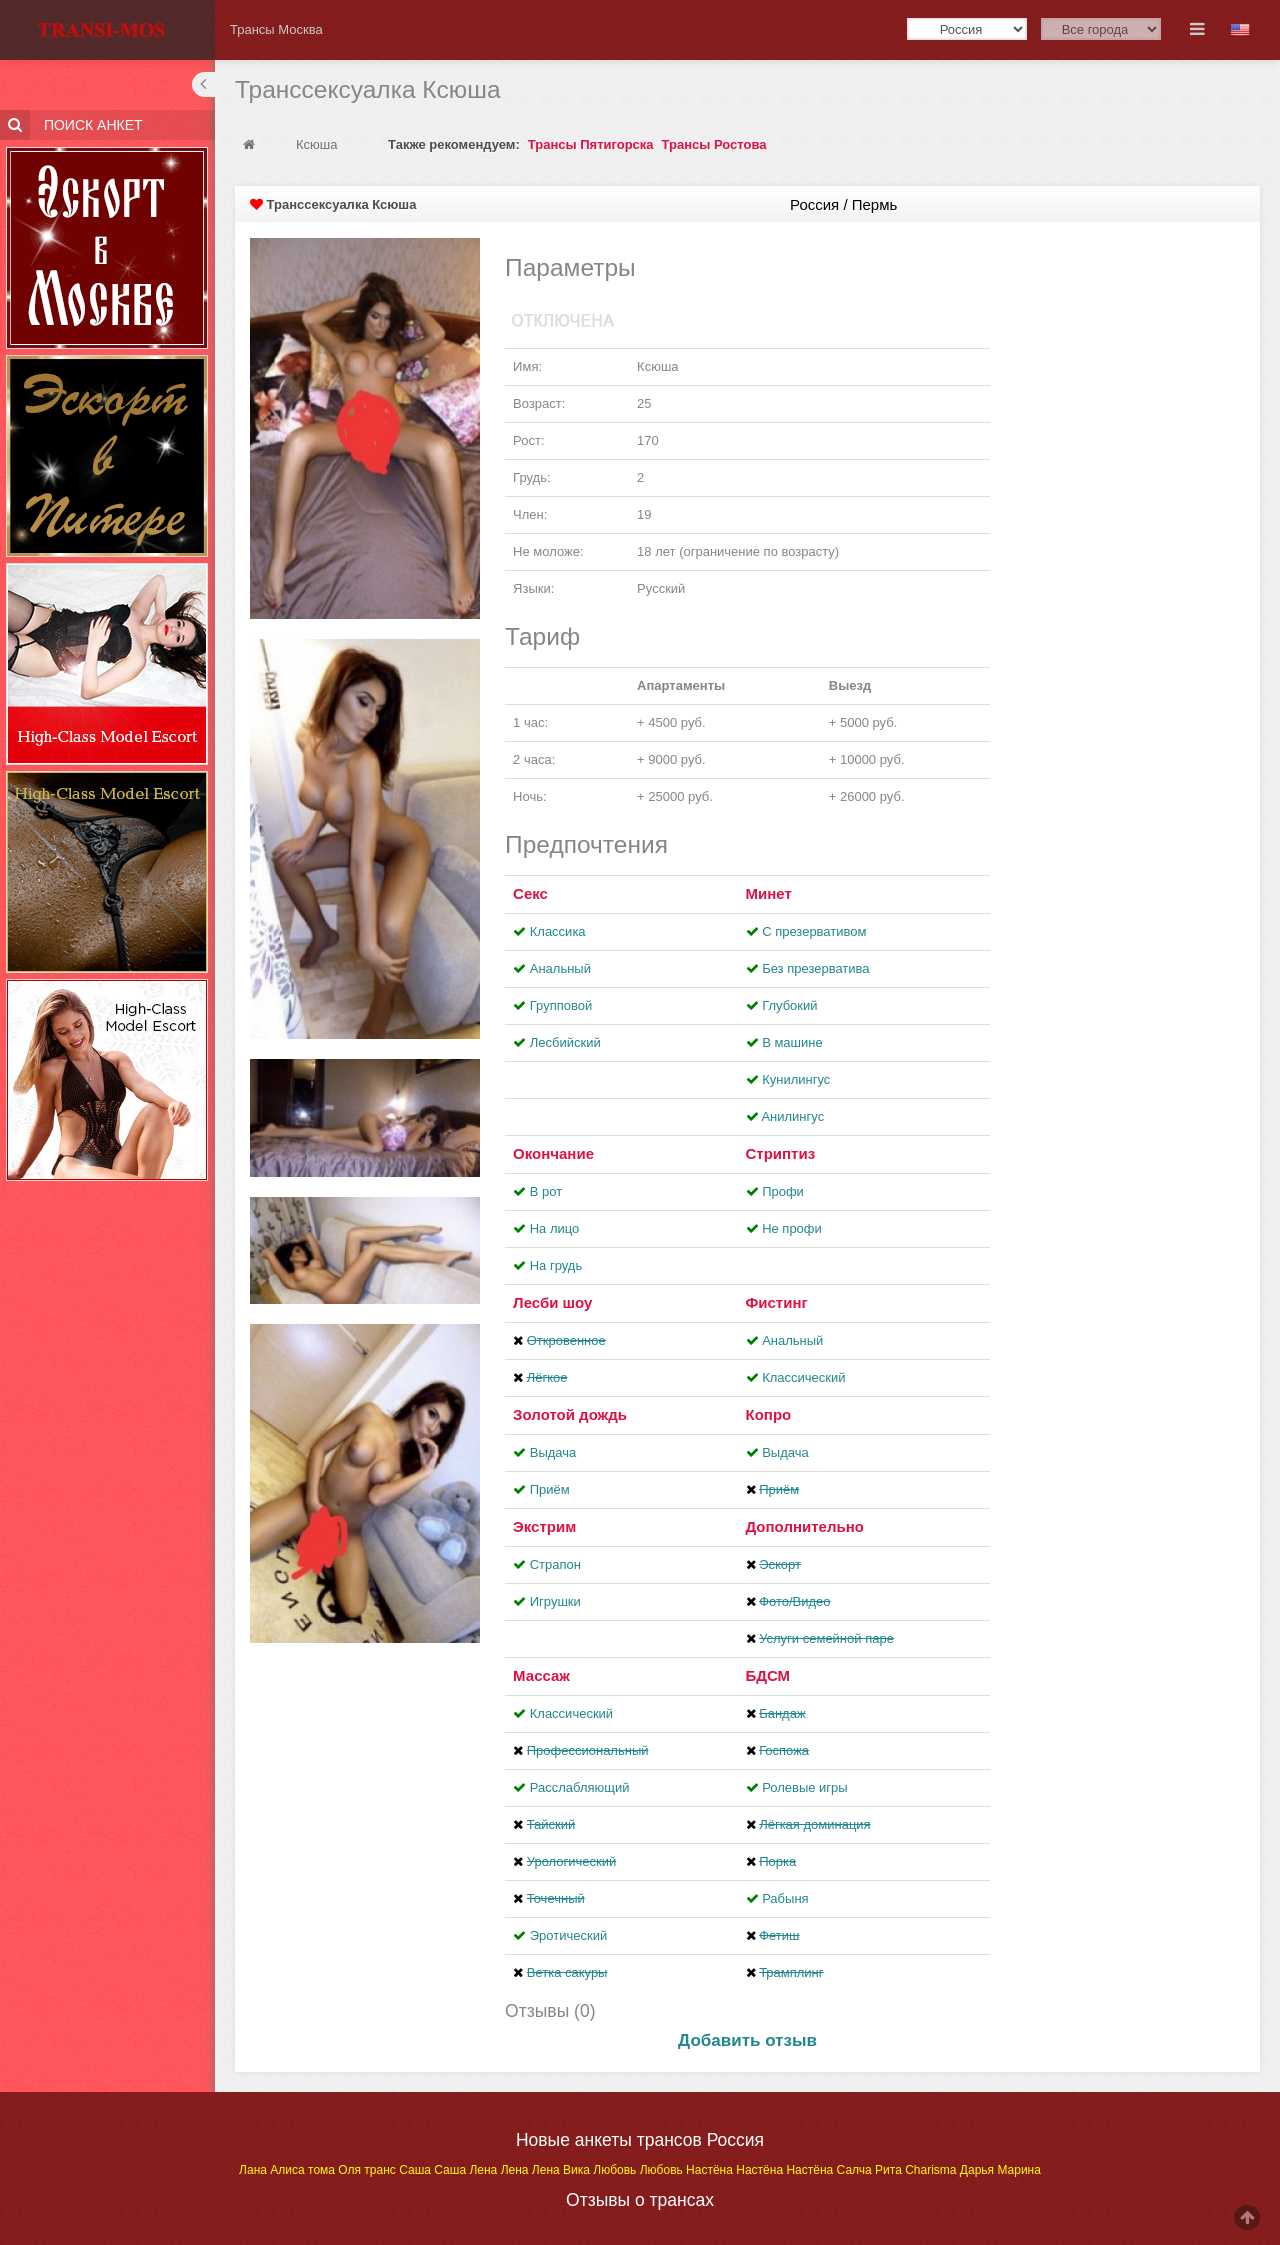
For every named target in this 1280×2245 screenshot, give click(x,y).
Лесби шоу (552, 1302)
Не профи (792, 1228)
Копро (769, 1414)
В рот (546, 1191)
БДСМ (768, 1675)
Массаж (541, 1675)
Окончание (553, 1153)
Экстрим (544, 1526)
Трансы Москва (276, 29)
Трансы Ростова (714, 144)
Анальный (560, 968)
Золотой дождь (570, 1414)
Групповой (561, 1005)
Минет (769, 893)
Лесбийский (565, 1042)
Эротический (568, 1935)
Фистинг (777, 1302)
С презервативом (814, 931)
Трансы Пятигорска (591, 144)
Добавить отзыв (747, 2040)
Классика (558, 931)
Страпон (555, 1564)
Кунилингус (796, 1079)
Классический (803, 1377)
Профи (783, 1191)
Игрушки (555, 1601)
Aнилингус (792, 1116)
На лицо (555, 1228)
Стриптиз (781, 1153)
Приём (550, 1489)
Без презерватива (815, 968)
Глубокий (789, 1005)
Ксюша (318, 144)
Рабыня (785, 1898)
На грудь (556, 1265)
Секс (530, 893)
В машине (792, 1042)
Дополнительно (805, 1526)
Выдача (553, 1452)
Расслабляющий (580, 1787)
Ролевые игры (805, 1787)
